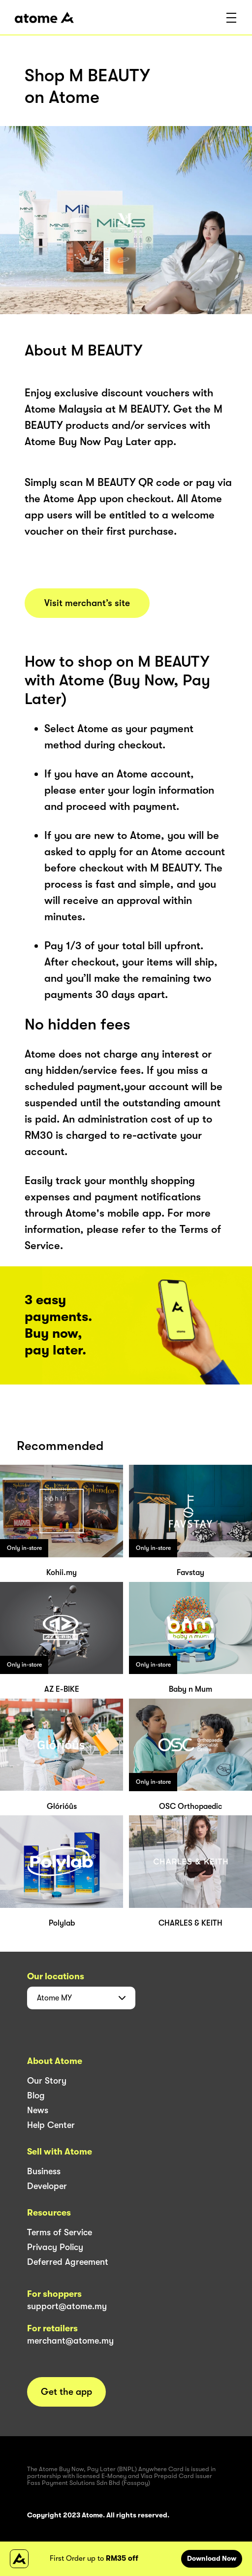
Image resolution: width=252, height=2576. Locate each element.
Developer (47, 2186)
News (37, 2110)
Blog (36, 2095)
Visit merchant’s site (87, 603)
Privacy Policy (55, 2247)
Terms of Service (59, 2232)
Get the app (66, 2391)
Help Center (51, 2125)
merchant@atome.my (70, 2341)
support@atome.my (67, 2306)
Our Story (46, 2081)
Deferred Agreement (67, 2262)
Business (44, 2171)
